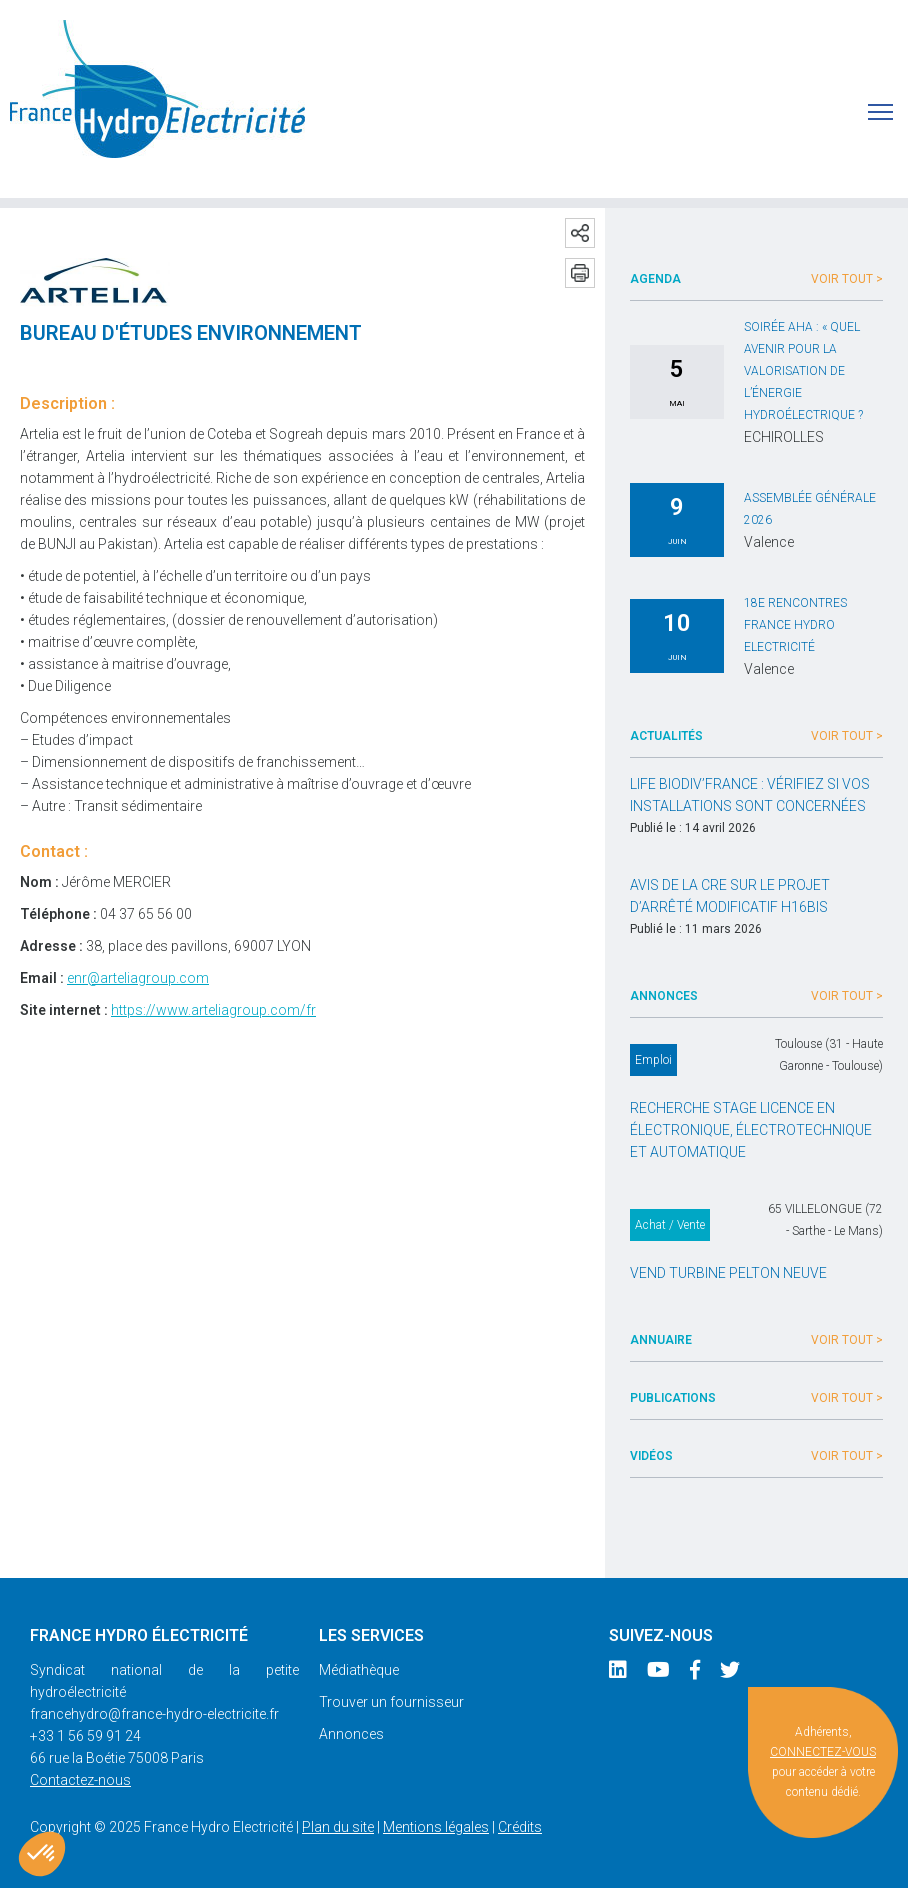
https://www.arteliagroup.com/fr (213, 1010)
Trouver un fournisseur (391, 1702)
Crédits (520, 1827)
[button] (42, 1854)
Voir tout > (847, 279)
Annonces (351, 1734)
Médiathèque (359, 1670)
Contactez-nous (80, 1780)
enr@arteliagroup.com (138, 978)
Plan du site (338, 1827)
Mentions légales (436, 1827)
